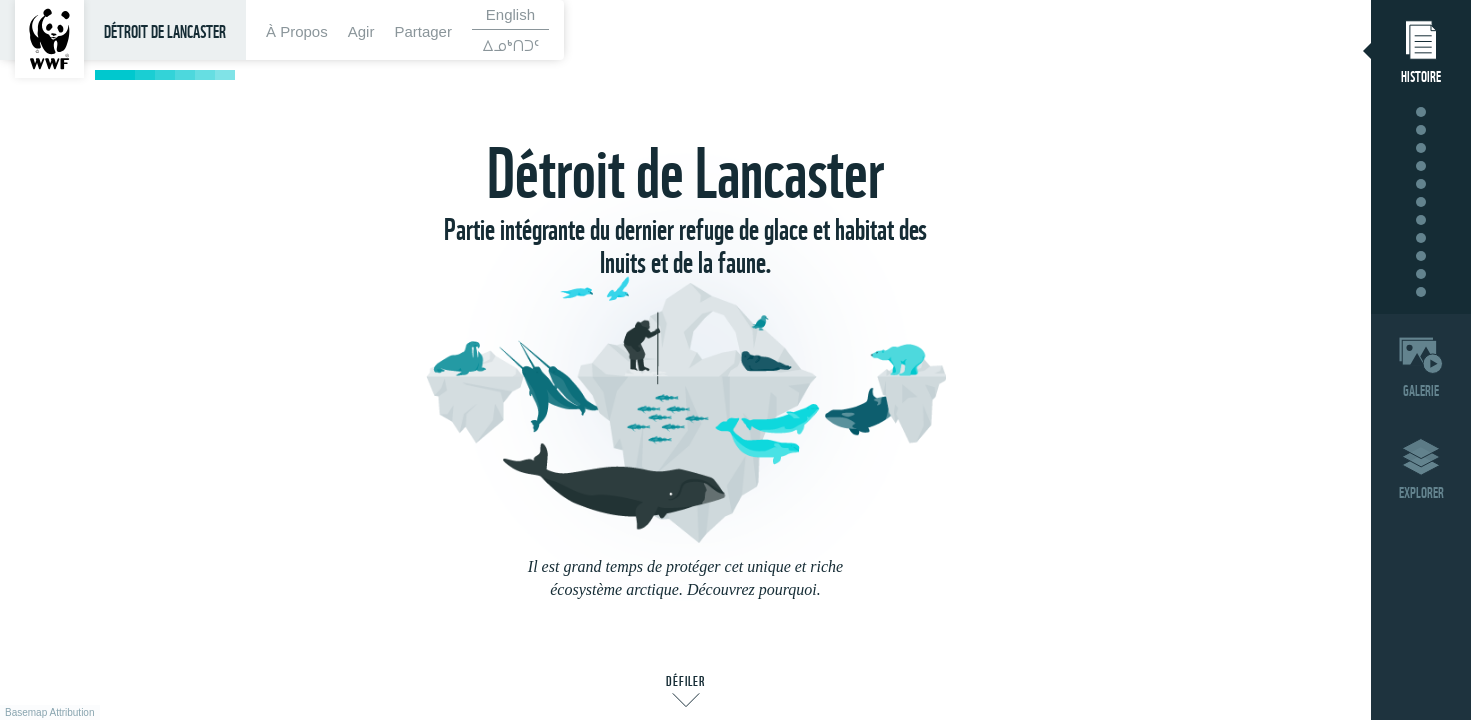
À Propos (297, 31)
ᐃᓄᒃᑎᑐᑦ (510, 45)
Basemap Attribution (50, 712)
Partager (423, 31)
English (510, 14)
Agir (361, 31)
